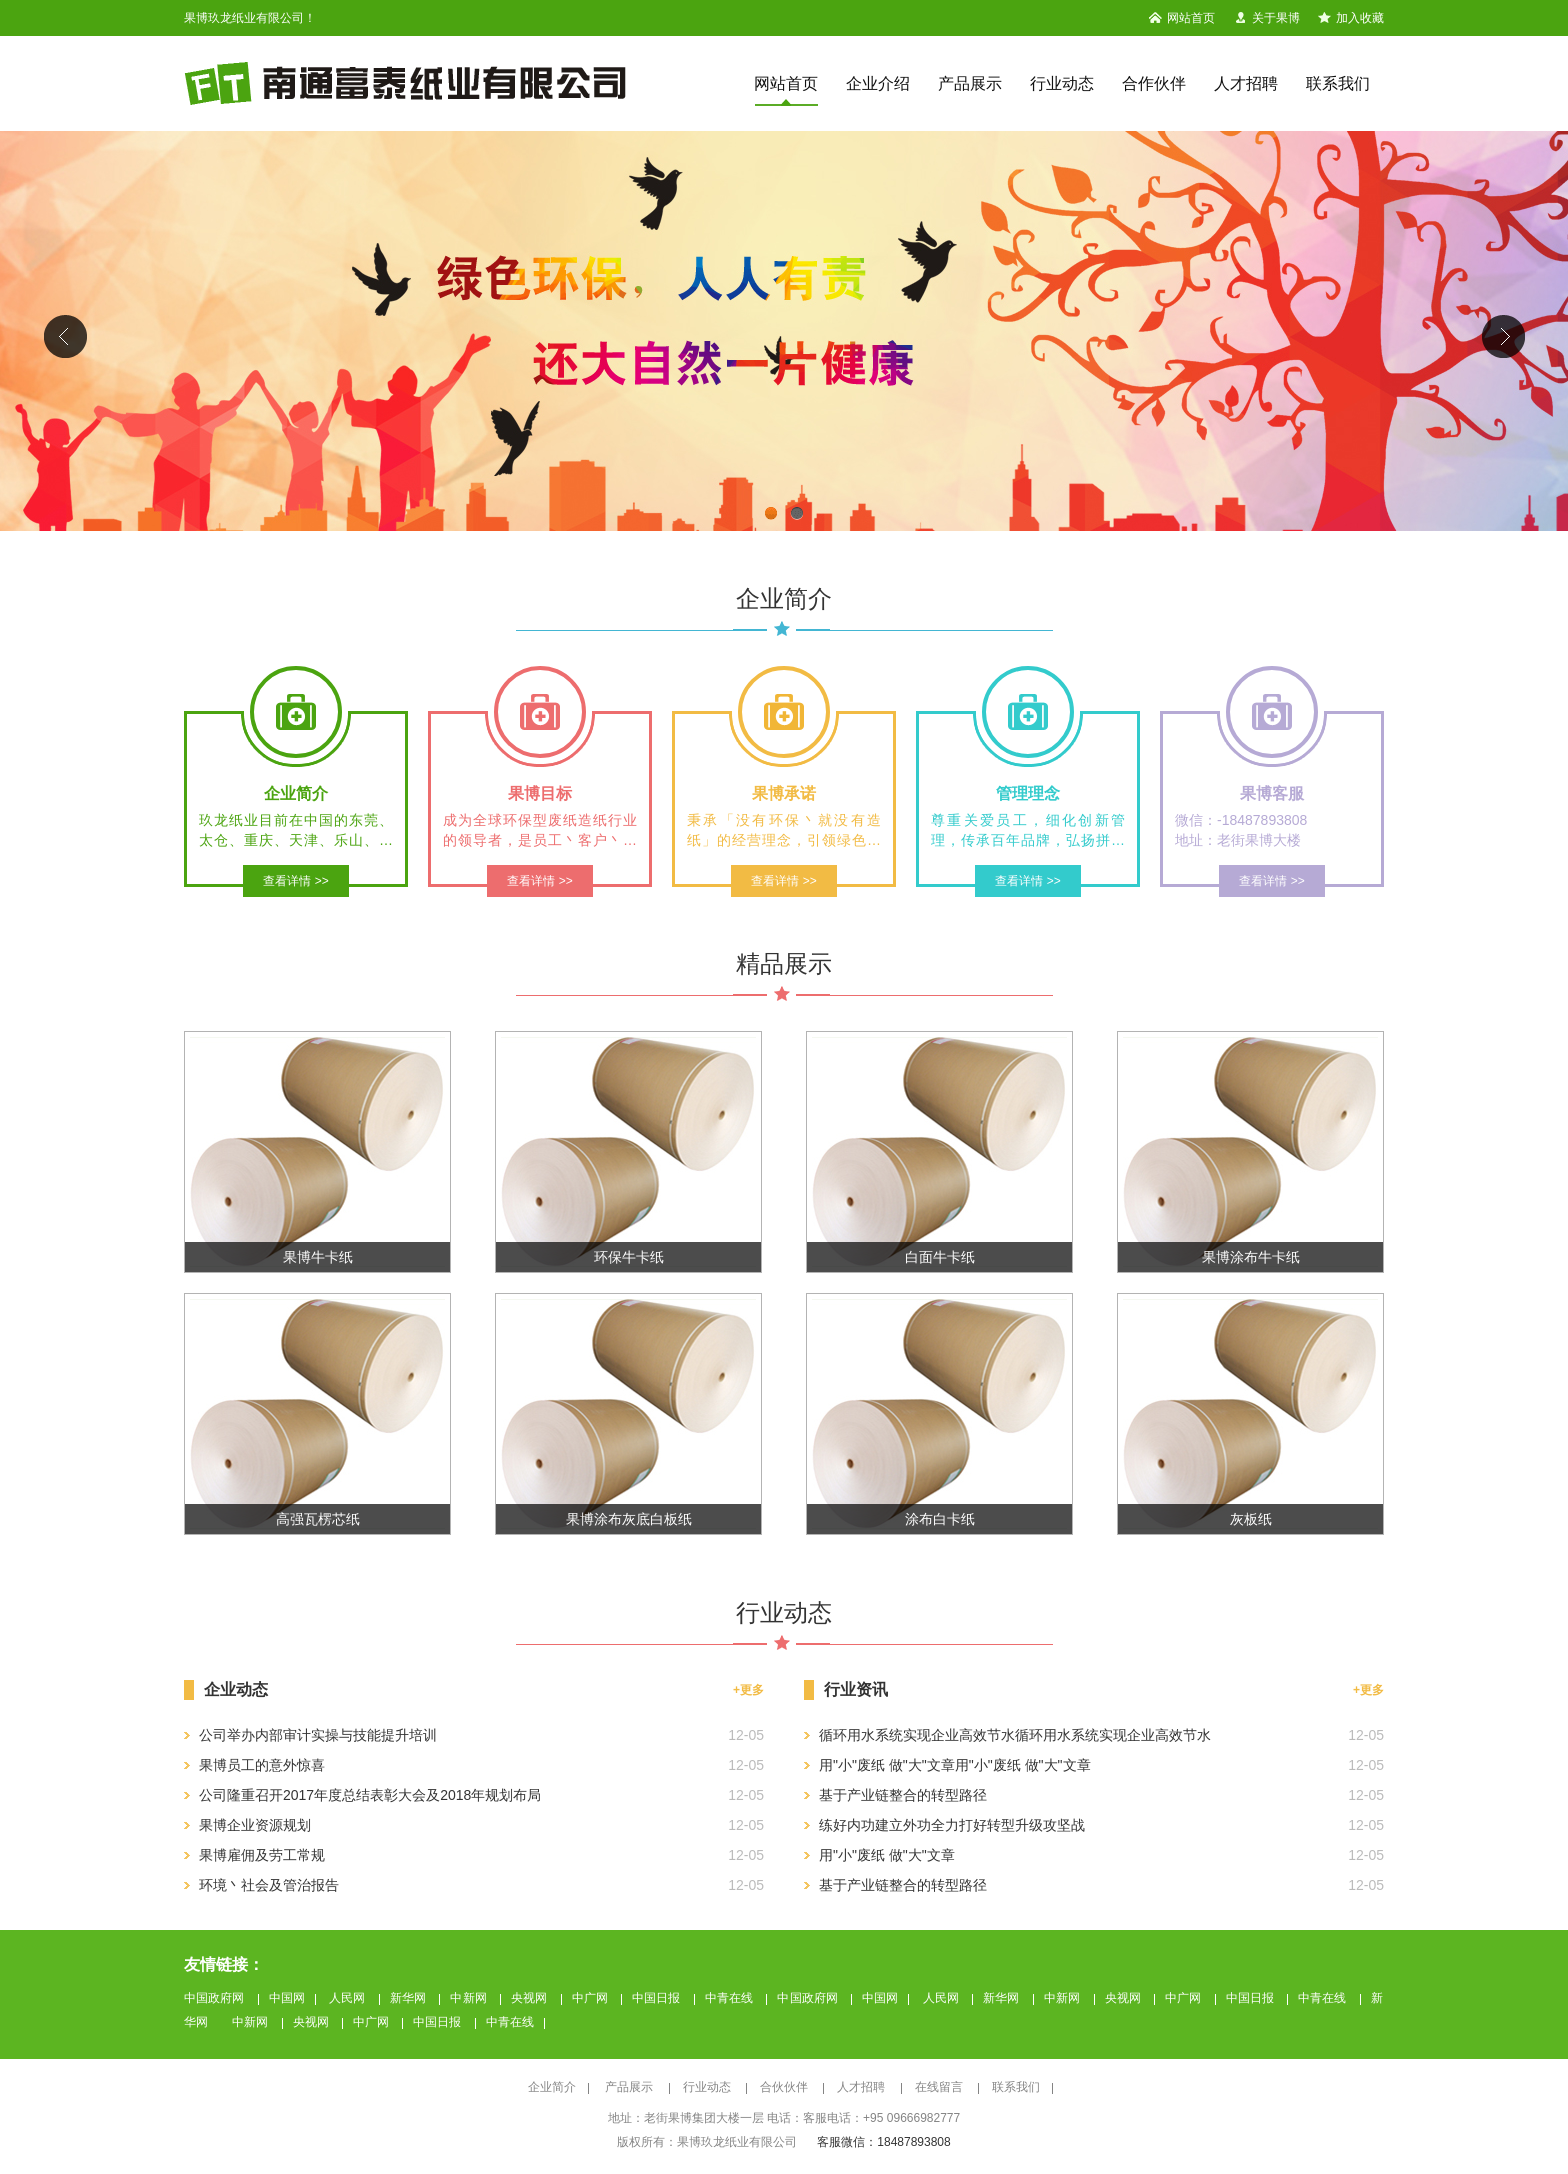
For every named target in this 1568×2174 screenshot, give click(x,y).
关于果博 (1267, 18)
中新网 (470, 1998)
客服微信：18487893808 (883, 2142)
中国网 (287, 1998)
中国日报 (658, 1998)
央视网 (531, 1998)
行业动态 (1062, 83)
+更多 (1368, 1690)
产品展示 (970, 83)
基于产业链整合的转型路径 (903, 1795)
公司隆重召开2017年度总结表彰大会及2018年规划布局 (370, 1795)
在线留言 (940, 2087)
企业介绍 (878, 83)
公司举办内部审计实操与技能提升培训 (318, 1735)
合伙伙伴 (785, 2087)
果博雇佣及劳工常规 (262, 1855)
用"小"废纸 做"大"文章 (887, 1855)
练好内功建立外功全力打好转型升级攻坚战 (952, 1825)
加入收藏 (1351, 18)
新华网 (410, 1998)
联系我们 (1338, 83)
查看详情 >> (295, 881)
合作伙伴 (1154, 83)
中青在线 (731, 1998)
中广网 (592, 1998)
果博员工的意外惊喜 (262, 1765)
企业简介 (552, 2087)
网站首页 (1182, 18)
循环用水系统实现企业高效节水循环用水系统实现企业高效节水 (1015, 1735)
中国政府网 (216, 1998)
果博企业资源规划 (255, 1825)
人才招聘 (1246, 83)
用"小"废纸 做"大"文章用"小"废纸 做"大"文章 (955, 1765)
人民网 (349, 1998)
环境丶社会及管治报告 (269, 1885)
